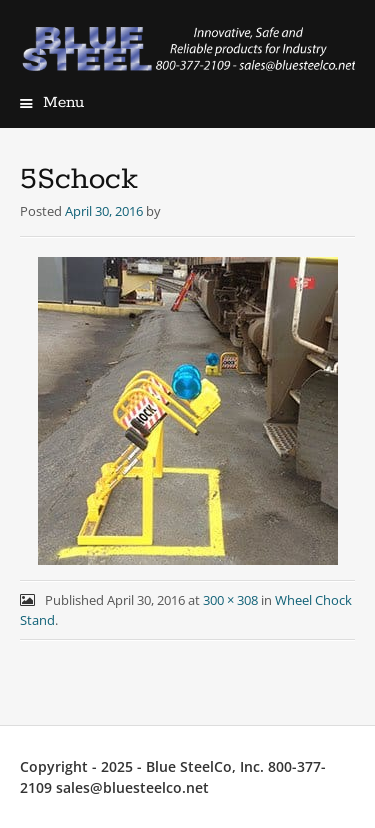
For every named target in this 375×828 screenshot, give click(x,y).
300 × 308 (230, 600)
